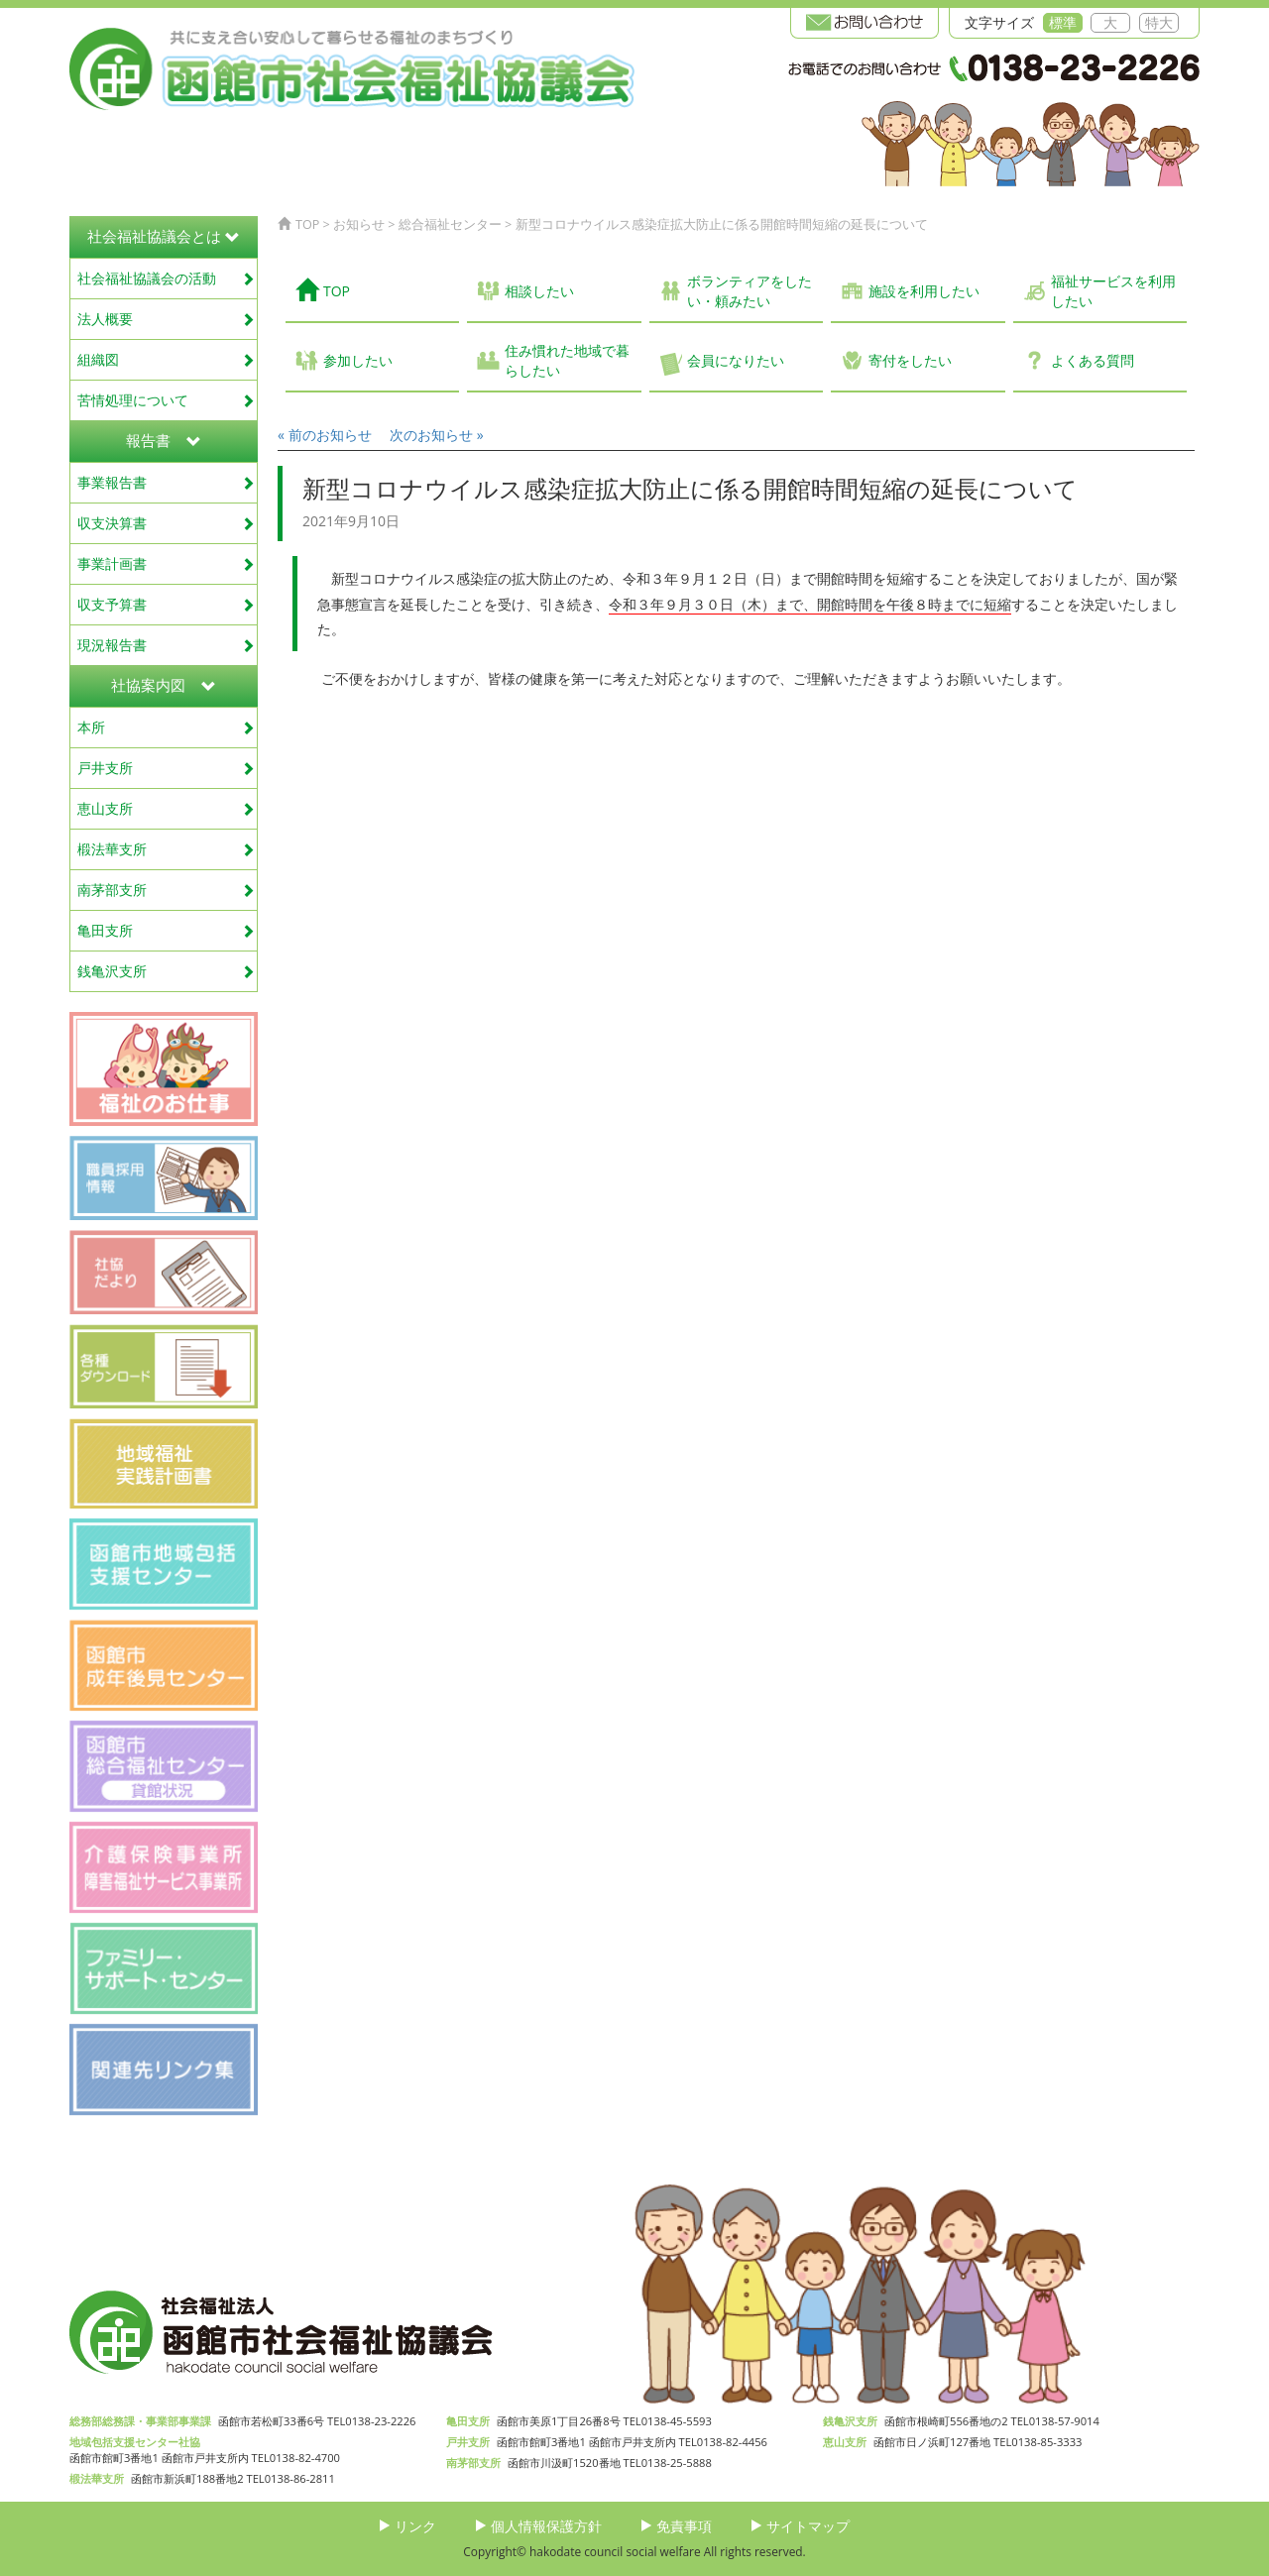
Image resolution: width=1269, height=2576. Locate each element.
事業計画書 (166, 563)
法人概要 (166, 318)
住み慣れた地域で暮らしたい (567, 360)
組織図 (166, 359)
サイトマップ (808, 2526)
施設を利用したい (924, 290)
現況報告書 (166, 644)
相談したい (539, 290)
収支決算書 (166, 522)
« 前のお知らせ (325, 434)
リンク (415, 2526)
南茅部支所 (166, 889)
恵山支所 (166, 808)
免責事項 (684, 2526)
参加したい (358, 360)
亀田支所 (166, 930)
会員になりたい (735, 360)
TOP (322, 290)
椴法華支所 (166, 849)
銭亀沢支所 (166, 970)
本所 (166, 727)
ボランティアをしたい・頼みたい (749, 291)
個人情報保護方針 (546, 2526)
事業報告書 (166, 482)
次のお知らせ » (437, 434)
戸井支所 (166, 767)
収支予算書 (166, 604)
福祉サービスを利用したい (1113, 291)
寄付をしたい (910, 360)
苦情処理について (166, 400)
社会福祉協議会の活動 (166, 278)
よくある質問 (1092, 360)
